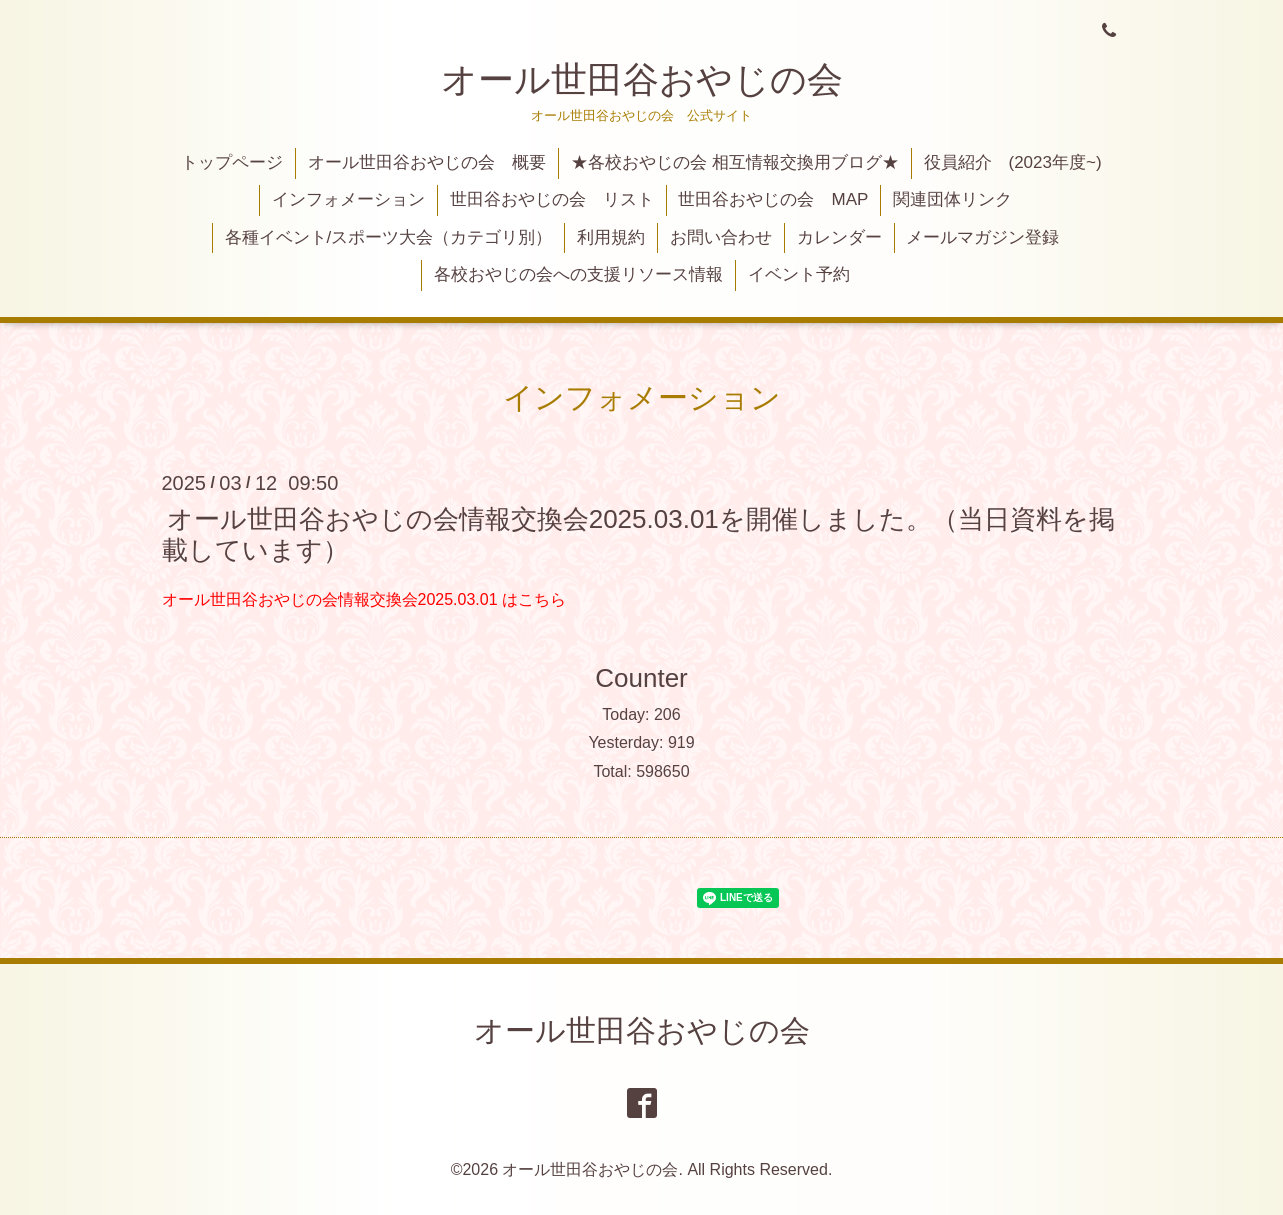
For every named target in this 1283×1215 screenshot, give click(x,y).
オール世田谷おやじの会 (642, 79)
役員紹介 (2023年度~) (1013, 162)
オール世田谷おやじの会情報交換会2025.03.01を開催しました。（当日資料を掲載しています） (638, 533)
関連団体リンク (952, 199)
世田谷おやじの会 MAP (773, 199)
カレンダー (839, 237)
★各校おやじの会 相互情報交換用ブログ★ (735, 162)
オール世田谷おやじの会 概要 (427, 162)
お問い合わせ (721, 237)
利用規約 (611, 237)
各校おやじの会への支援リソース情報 (578, 274)
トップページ (232, 162)
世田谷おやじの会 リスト (552, 199)
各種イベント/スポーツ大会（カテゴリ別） (389, 237)
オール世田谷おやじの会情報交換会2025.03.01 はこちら (364, 599)
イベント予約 (799, 274)
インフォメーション (348, 199)
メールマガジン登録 (982, 237)
